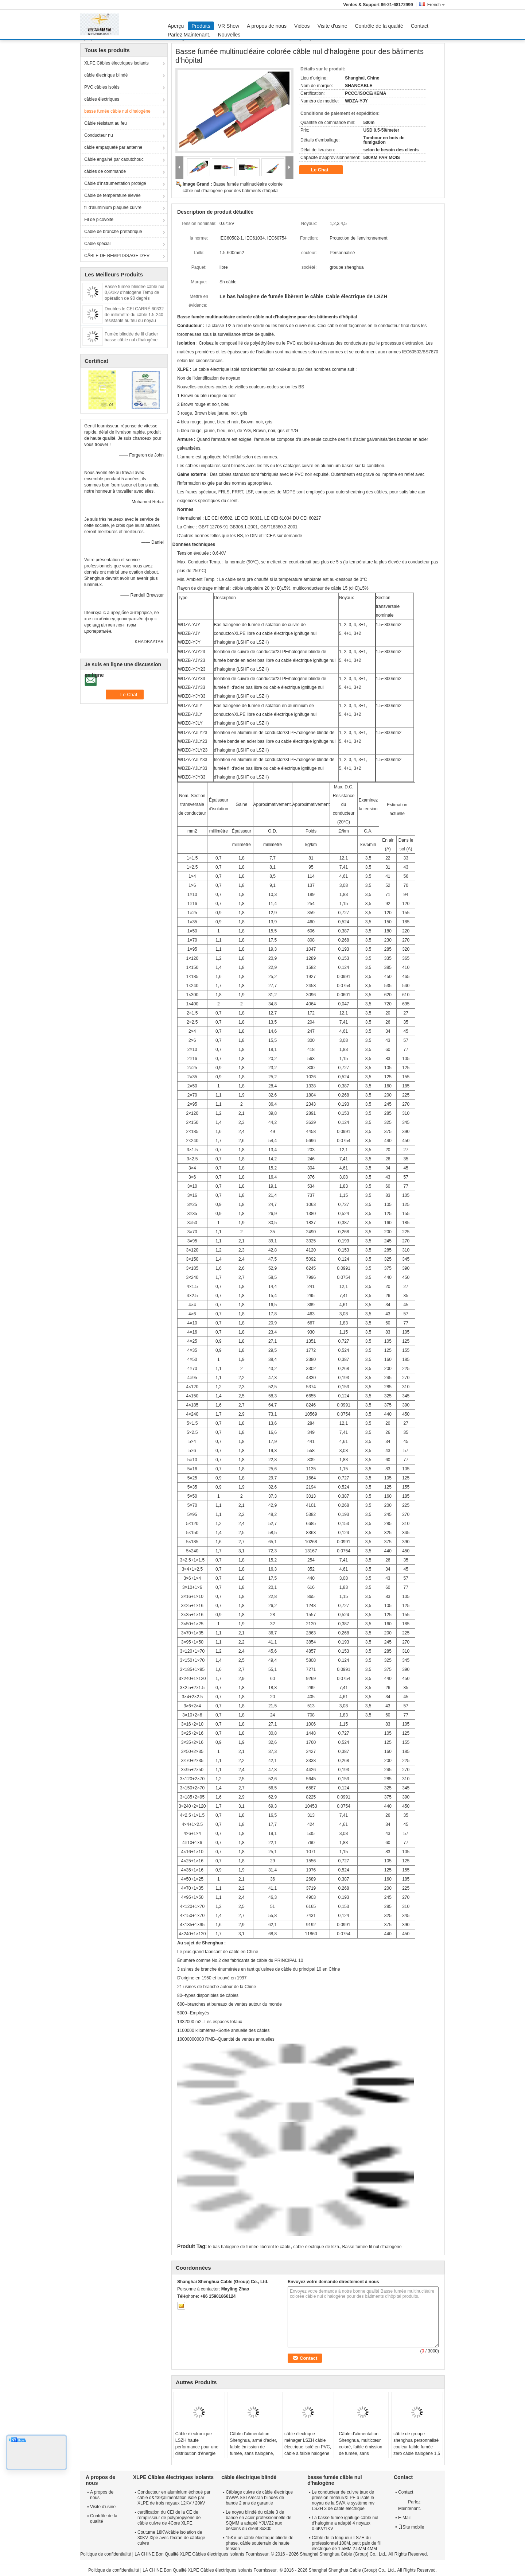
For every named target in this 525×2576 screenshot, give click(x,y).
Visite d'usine (332, 26)
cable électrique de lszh (316, 2246)
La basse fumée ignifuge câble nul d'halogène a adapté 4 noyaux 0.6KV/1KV (345, 2523)
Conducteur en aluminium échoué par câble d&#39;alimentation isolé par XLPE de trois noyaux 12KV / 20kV (173, 2498)
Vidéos (302, 26)
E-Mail (404, 2517)
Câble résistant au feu (105, 123)
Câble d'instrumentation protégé (115, 183)
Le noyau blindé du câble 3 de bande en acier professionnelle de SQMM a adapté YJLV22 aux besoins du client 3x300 (258, 2520)
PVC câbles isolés (102, 87)
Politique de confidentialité (105, 2554)
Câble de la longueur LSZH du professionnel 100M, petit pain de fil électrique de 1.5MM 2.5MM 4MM (346, 2543)
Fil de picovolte (98, 219)
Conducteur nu (98, 135)
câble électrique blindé (106, 75)
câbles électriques (101, 99)
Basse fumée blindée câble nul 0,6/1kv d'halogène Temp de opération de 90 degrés (134, 292)
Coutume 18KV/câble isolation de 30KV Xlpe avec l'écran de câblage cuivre (171, 2538)
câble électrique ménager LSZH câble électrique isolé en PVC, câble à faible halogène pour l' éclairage (307, 2447)
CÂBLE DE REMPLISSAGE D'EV (116, 255)
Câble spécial (97, 243)
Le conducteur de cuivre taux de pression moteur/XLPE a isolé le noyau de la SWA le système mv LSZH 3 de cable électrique (343, 2500)
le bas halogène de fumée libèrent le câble (249, 2246)
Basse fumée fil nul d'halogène (371, 2246)
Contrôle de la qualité (379, 26)
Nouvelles (229, 35)
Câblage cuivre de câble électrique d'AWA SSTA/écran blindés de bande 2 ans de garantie (259, 2498)
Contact (419, 26)
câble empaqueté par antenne (113, 147)
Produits (200, 26)
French (436, 4)
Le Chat (324, 170)
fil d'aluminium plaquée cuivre (112, 207)
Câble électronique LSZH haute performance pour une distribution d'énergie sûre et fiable (196, 2447)
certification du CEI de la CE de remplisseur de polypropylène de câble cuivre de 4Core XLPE (169, 2518)
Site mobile (411, 2527)
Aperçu (176, 26)
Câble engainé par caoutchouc (114, 159)
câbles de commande (105, 171)
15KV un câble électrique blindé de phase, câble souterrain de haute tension (259, 2543)
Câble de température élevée (112, 195)
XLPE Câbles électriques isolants (116, 63)
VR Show (228, 26)
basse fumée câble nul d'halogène (117, 111)
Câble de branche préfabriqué (113, 231)
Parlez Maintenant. (189, 34)
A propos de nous (267, 26)
